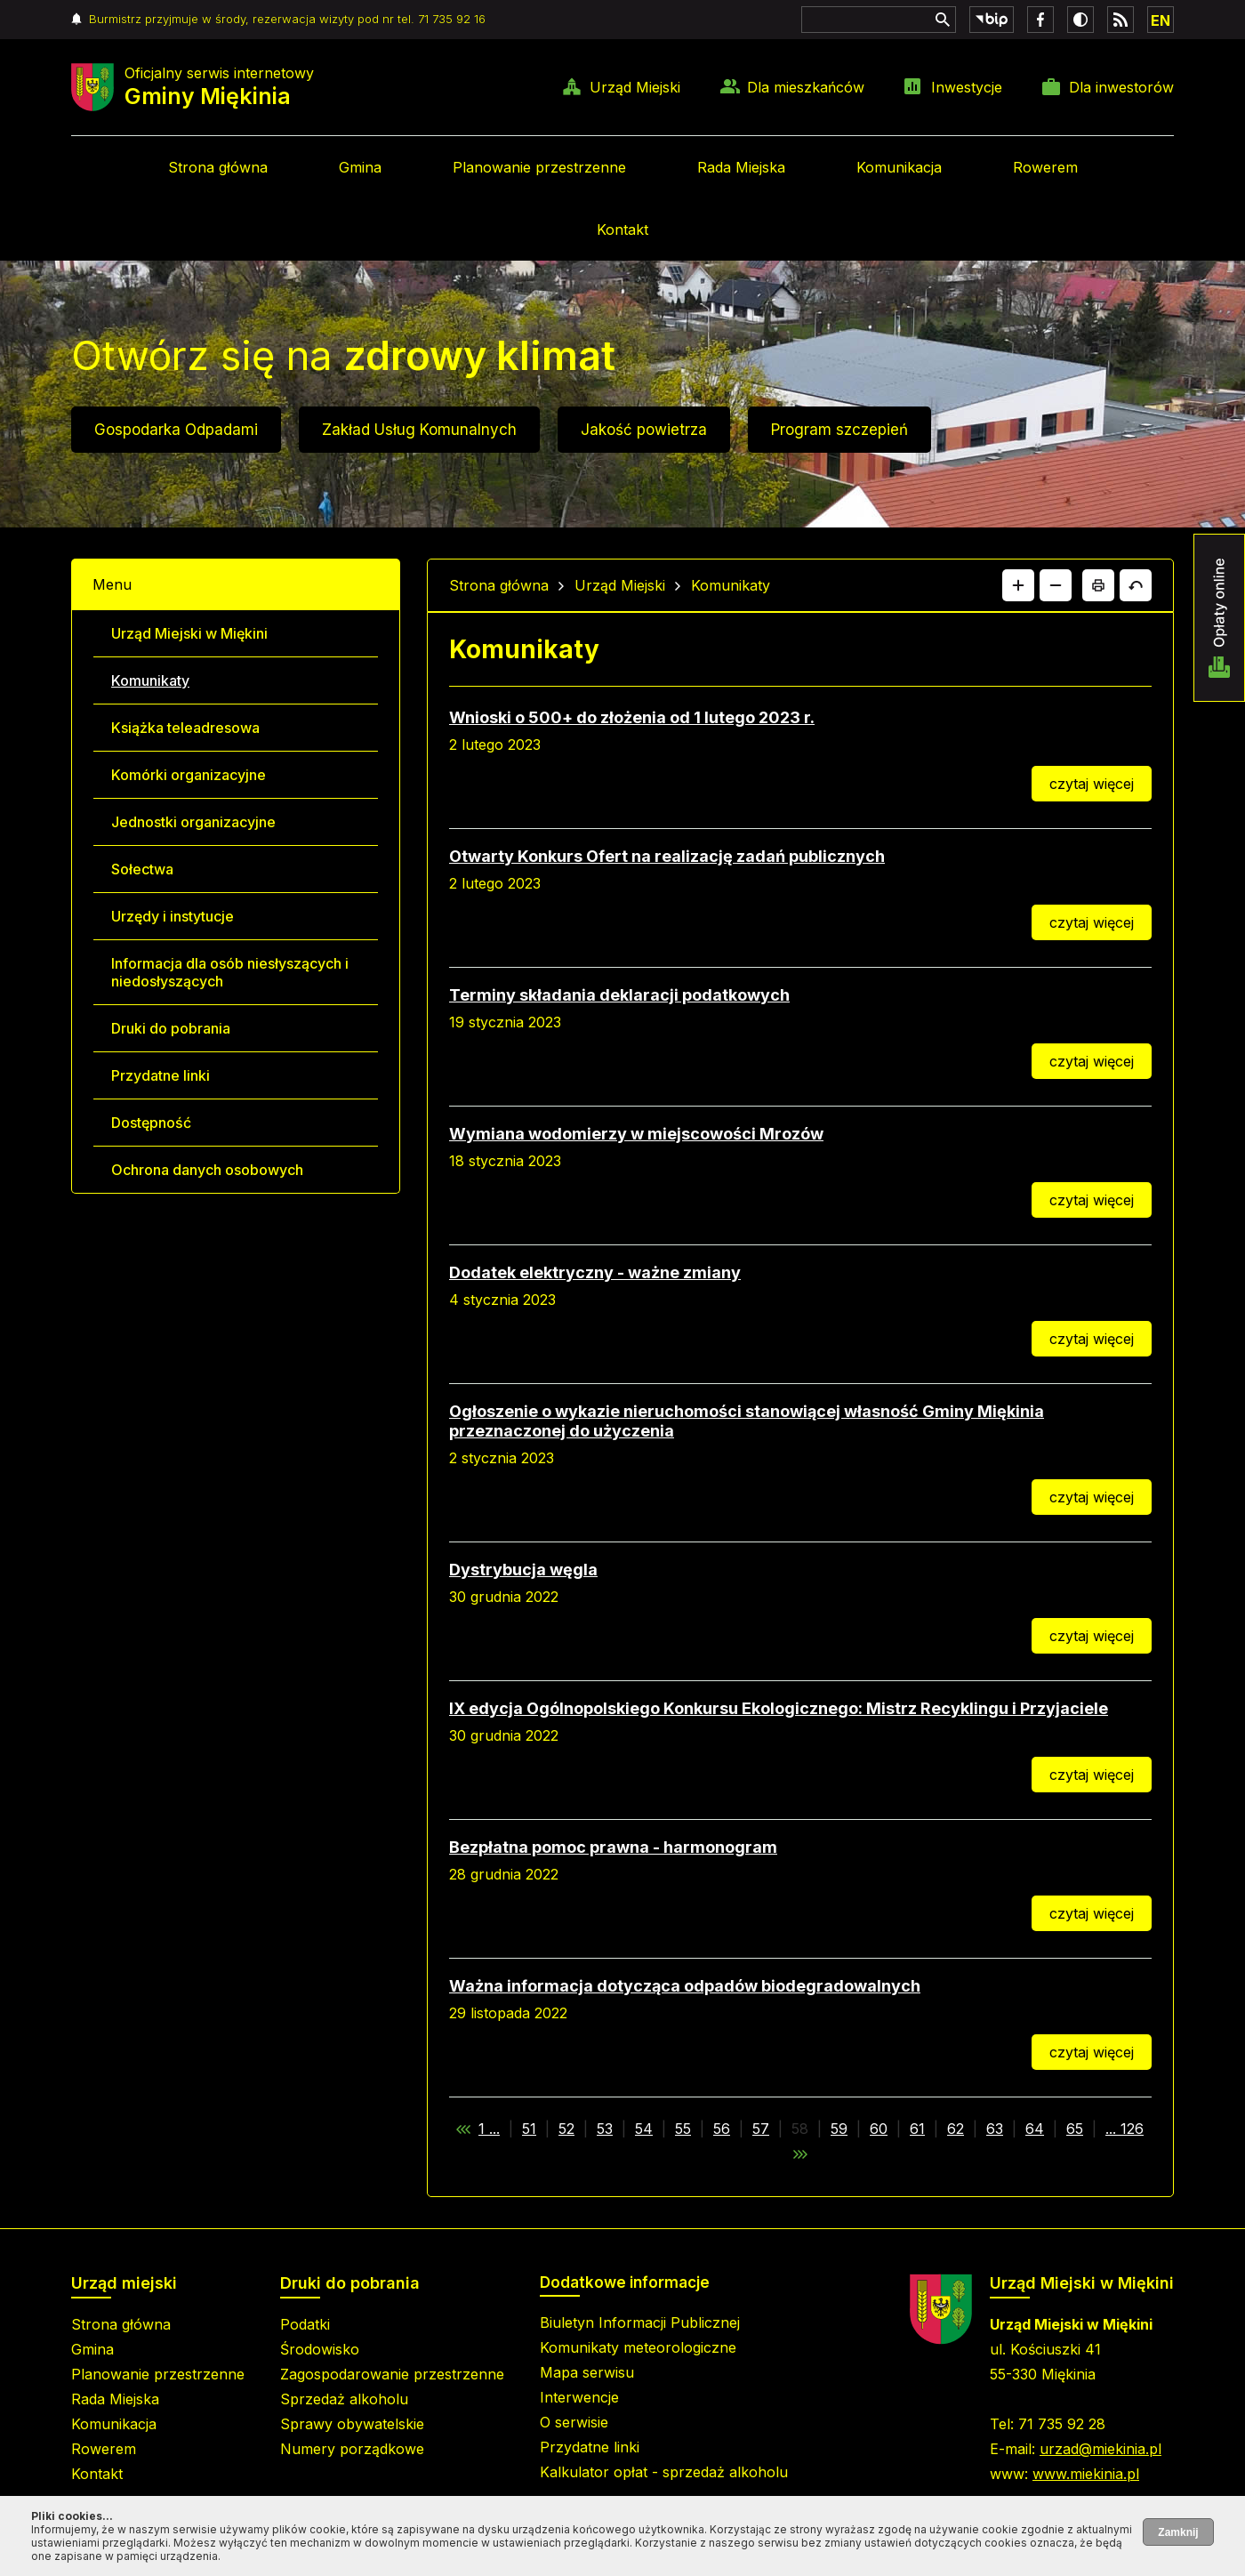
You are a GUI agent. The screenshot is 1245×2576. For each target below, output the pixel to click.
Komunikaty (150, 680)
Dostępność (151, 1122)
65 (1074, 2128)
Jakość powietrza (644, 430)
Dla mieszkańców (805, 87)
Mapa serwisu (587, 2372)
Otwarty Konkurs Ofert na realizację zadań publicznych (667, 856)
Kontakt (622, 229)
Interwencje (579, 2397)
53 (605, 2128)
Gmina (360, 167)
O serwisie (574, 2422)
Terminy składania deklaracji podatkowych (619, 995)
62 (955, 2128)
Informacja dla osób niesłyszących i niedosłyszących (230, 972)
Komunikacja (899, 167)
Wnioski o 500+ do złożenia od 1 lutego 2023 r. (632, 717)
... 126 (1124, 2128)
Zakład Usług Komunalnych (419, 430)
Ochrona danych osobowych (207, 1170)
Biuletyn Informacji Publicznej (640, 2322)
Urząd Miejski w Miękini (189, 633)
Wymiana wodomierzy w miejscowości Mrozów (636, 1133)
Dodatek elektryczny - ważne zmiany (595, 1272)
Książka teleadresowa (185, 728)
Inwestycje (966, 87)
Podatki (305, 2324)
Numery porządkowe (352, 2449)
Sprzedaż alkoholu (344, 2399)
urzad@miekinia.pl (1100, 2449)
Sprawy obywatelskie (352, 2424)
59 (839, 2128)
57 (760, 2128)
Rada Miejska (741, 167)
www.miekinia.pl (1085, 2474)
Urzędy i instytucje (172, 916)
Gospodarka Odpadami (176, 430)
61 (917, 2128)
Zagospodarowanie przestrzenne (392, 2374)
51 (529, 2128)
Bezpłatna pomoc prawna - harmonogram (613, 1847)
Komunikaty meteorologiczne (638, 2347)
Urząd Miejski (635, 87)
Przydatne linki (160, 1075)
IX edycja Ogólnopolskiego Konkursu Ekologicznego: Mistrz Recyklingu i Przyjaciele (778, 1708)
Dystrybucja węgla (523, 1569)
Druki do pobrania (170, 1028)
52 (566, 2128)
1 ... (489, 2128)
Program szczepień (839, 430)
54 (644, 2128)
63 (994, 2128)
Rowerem (1045, 167)
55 (683, 2128)
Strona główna (218, 167)
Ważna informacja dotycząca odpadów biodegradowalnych (684, 1985)
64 (1034, 2128)
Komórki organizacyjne (188, 775)
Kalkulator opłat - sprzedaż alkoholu (664, 2472)
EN (1160, 20)
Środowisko (319, 2349)
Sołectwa (142, 869)
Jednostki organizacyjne (193, 822)
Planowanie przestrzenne (539, 167)
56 (721, 2128)
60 (879, 2128)
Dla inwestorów (1121, 87)
